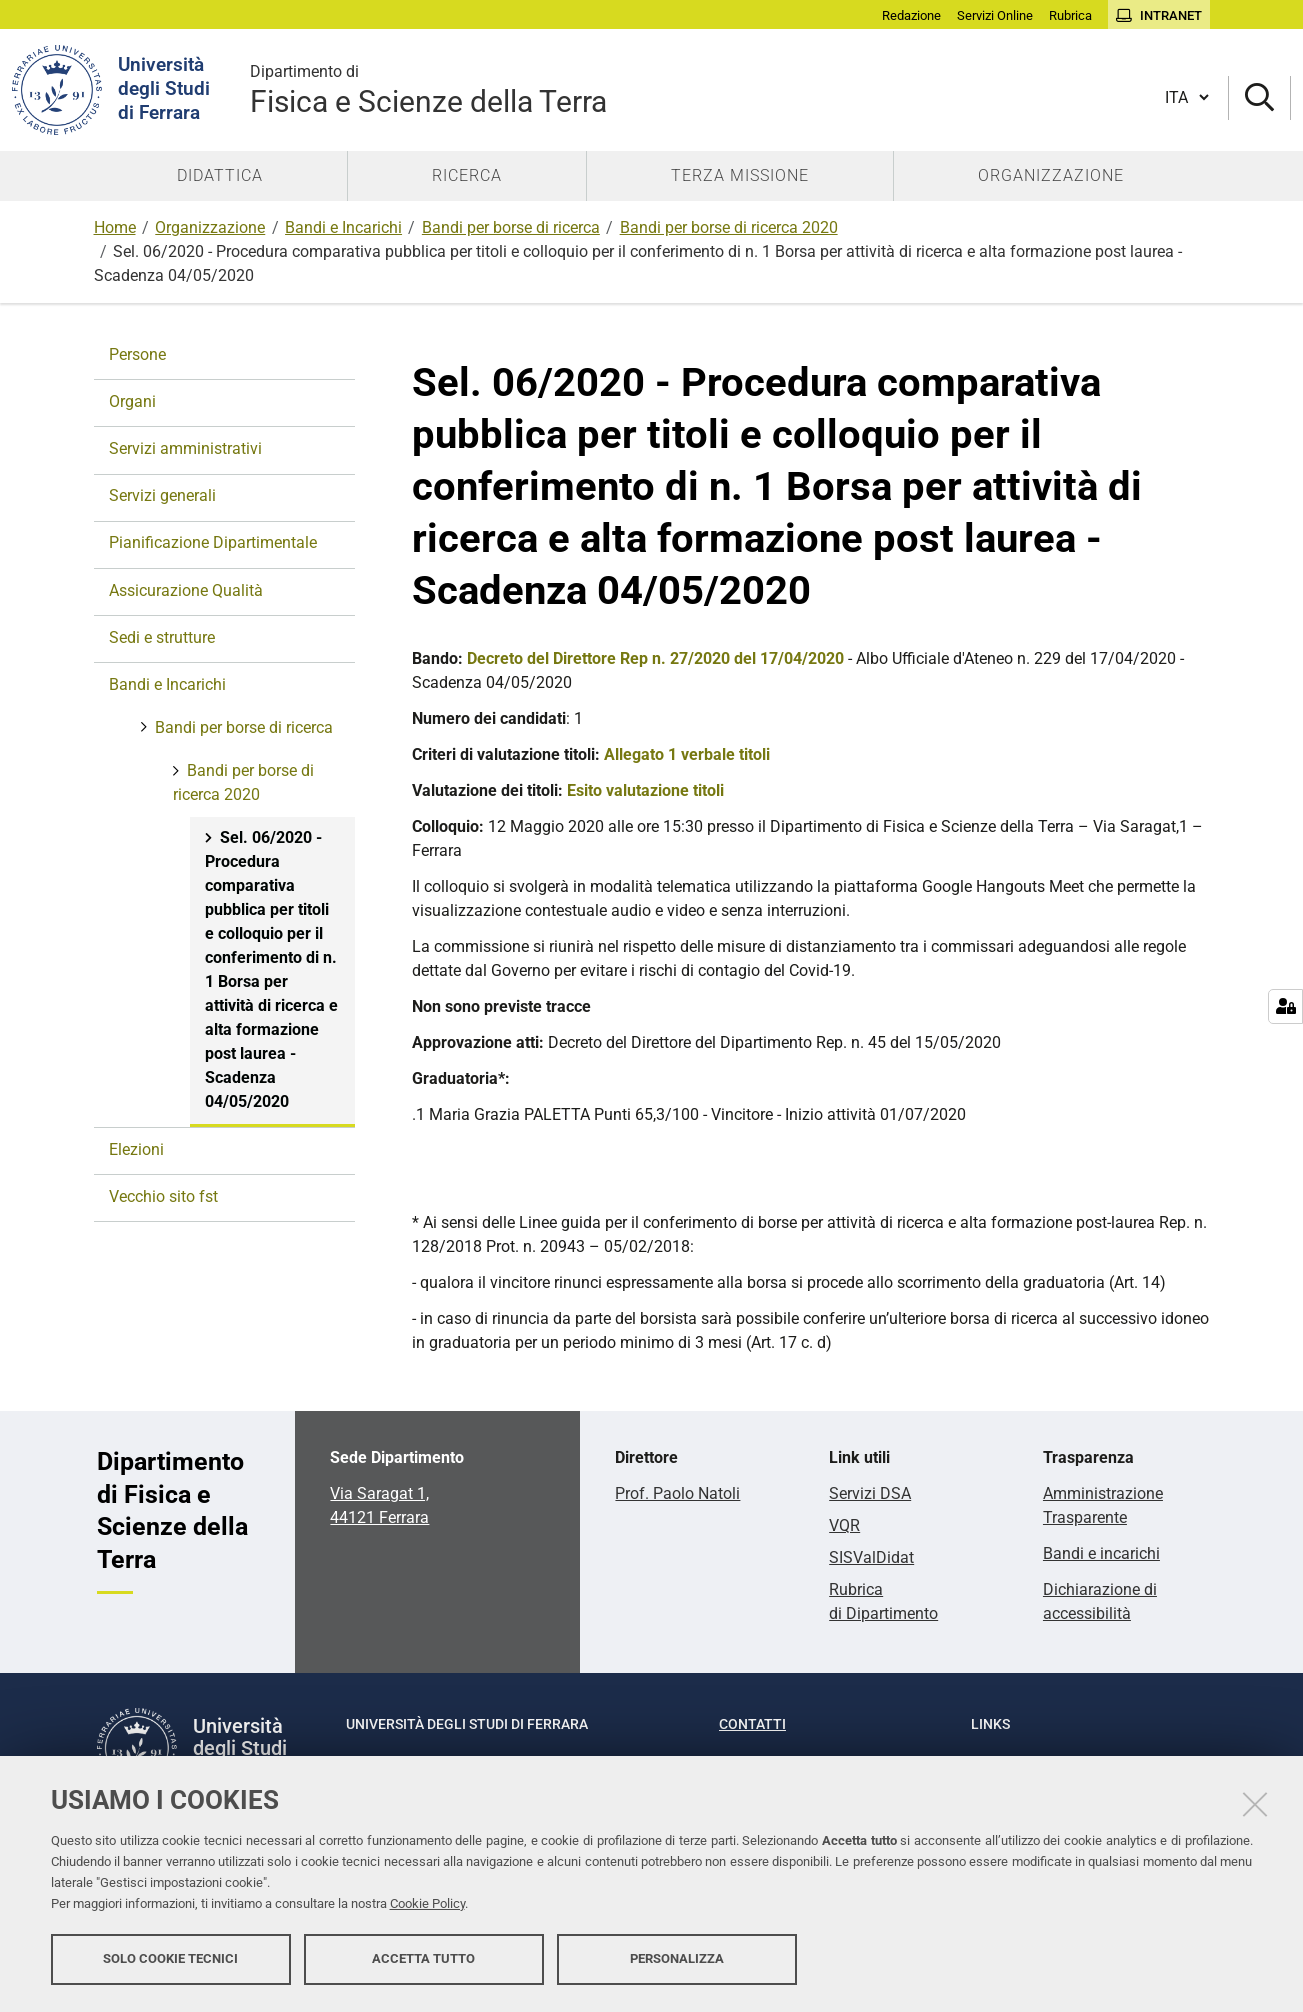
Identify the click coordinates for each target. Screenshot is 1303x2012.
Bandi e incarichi (1101, 1553)
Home (115, 227)
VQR (844, 1525)
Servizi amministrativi (185, 448)
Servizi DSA (870, 1493)
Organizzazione (210, 227)
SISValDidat (871, 1557)
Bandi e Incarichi (343, 227)
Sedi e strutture (162, 637)
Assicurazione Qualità (186, 590)
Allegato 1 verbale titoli (687, 754)
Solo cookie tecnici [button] (170, 1959)
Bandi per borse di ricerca (511, 227)
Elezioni (136, 1149)
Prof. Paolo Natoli (677, 1493)
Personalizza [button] (677, 1959)
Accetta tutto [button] (423, 1959)
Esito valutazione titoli (645, 790)
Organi (132, 401)
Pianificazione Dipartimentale (213, 542)
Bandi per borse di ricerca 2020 (729, 227)
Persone (137, 354)
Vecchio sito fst (163, 1196)
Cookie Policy (427, 1904)
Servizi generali (162, 495)
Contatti (752, 1724)
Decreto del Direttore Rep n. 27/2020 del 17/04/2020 (655, 658)
